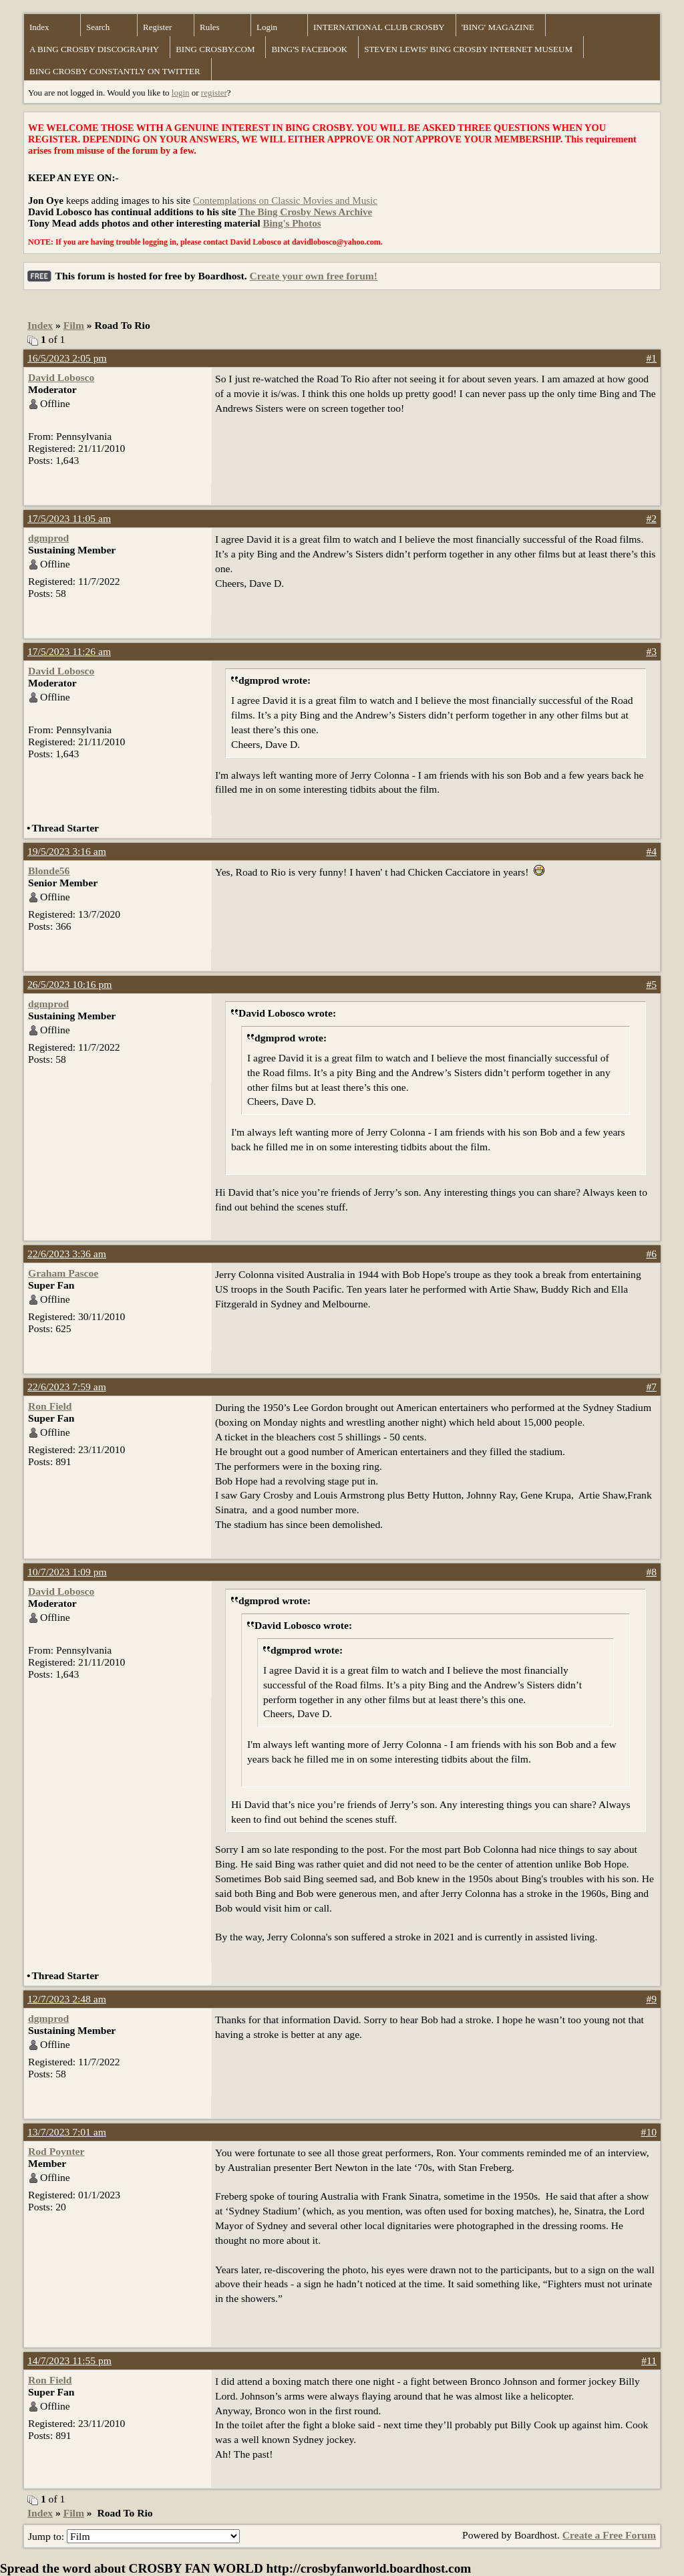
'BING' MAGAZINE (498, 27)
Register (157, 27)
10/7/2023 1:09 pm (67, 1571)
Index (39, 27)
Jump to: (134, 2536)
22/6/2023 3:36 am (66, 1253)
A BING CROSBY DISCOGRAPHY (94, 49)
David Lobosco (61, 377)
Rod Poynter (56, 2151)
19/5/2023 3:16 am (66, 851)
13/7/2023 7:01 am (66, 2132)
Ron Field (49, 1406)
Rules (210, 27)
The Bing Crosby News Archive (305, 212)
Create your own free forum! (313, 275)
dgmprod (48, 537)
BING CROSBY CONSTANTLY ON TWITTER (114, 71)
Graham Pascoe (63, 1273)
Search (98, 27)
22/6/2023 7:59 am (66, 1386)
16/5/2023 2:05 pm (67, 358)
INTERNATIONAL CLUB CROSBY (379, 27)
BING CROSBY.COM (215, 49)
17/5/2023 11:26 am (69, 651)
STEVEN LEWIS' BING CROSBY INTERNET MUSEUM (468, 49)
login (181, 93)
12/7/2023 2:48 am (66, 1999)
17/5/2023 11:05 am (69, 518)
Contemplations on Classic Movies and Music (285, 200)
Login (266, 27)
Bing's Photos (292, 223)
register (214, 93)
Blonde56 (48, 870)
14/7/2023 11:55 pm (69, 2360)
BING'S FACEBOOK (309, 49)
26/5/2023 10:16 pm (69, 984)
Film (73, 325)
